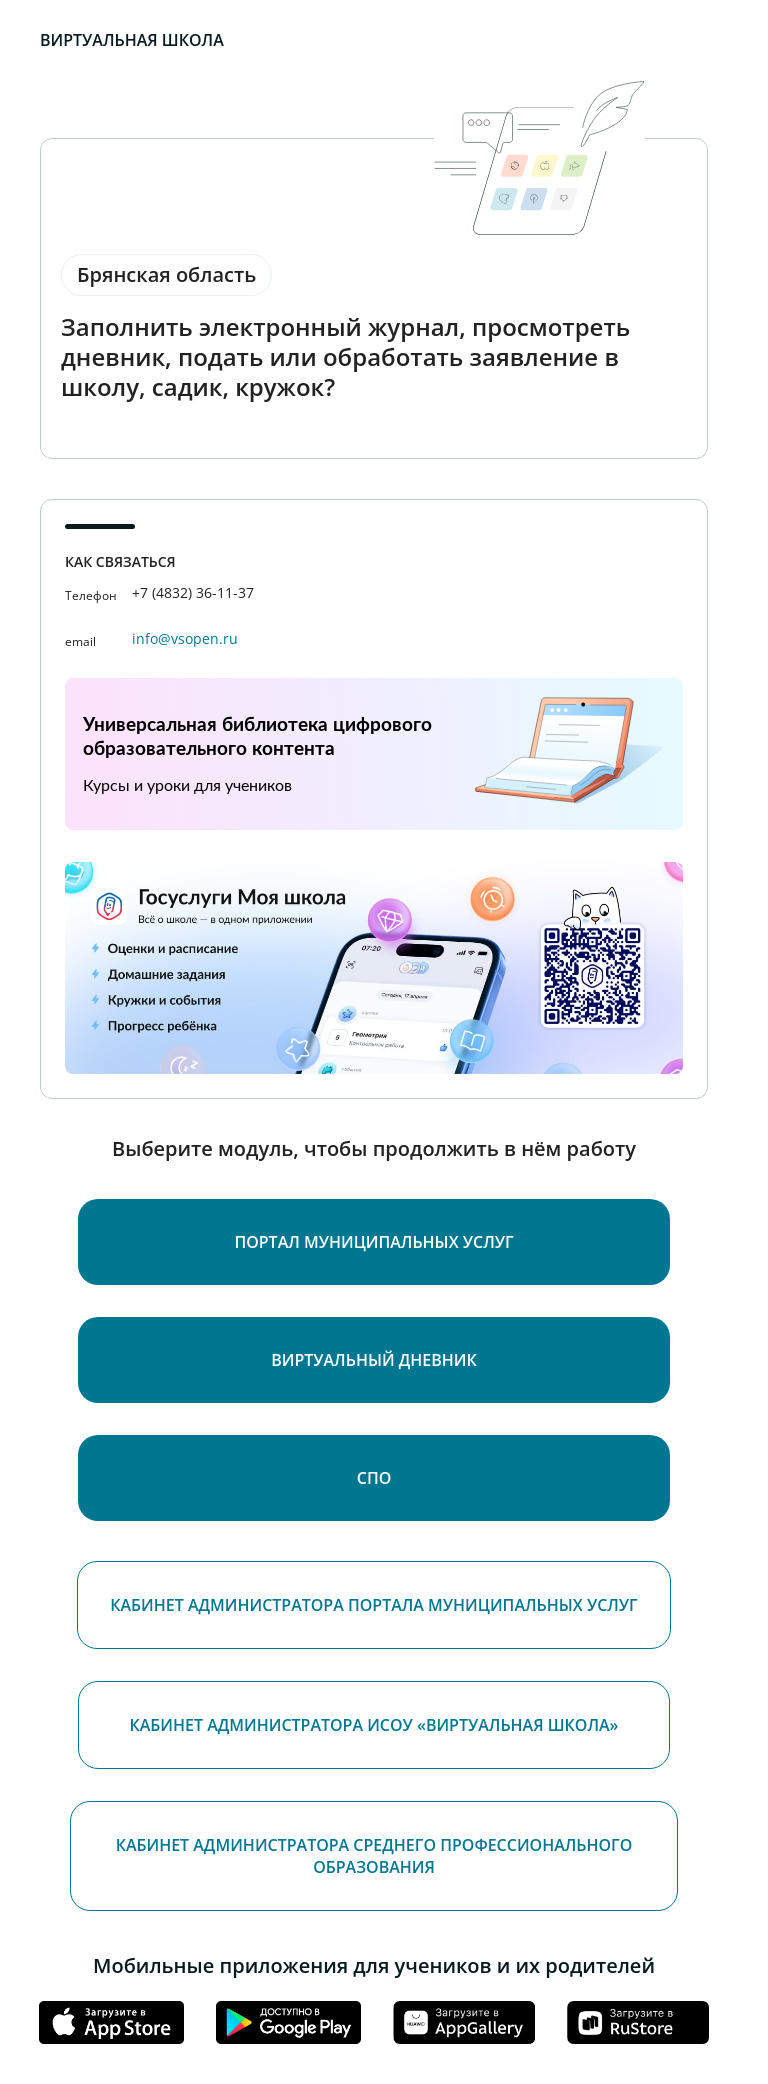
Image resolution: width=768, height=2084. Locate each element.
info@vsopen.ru (185, 638)
